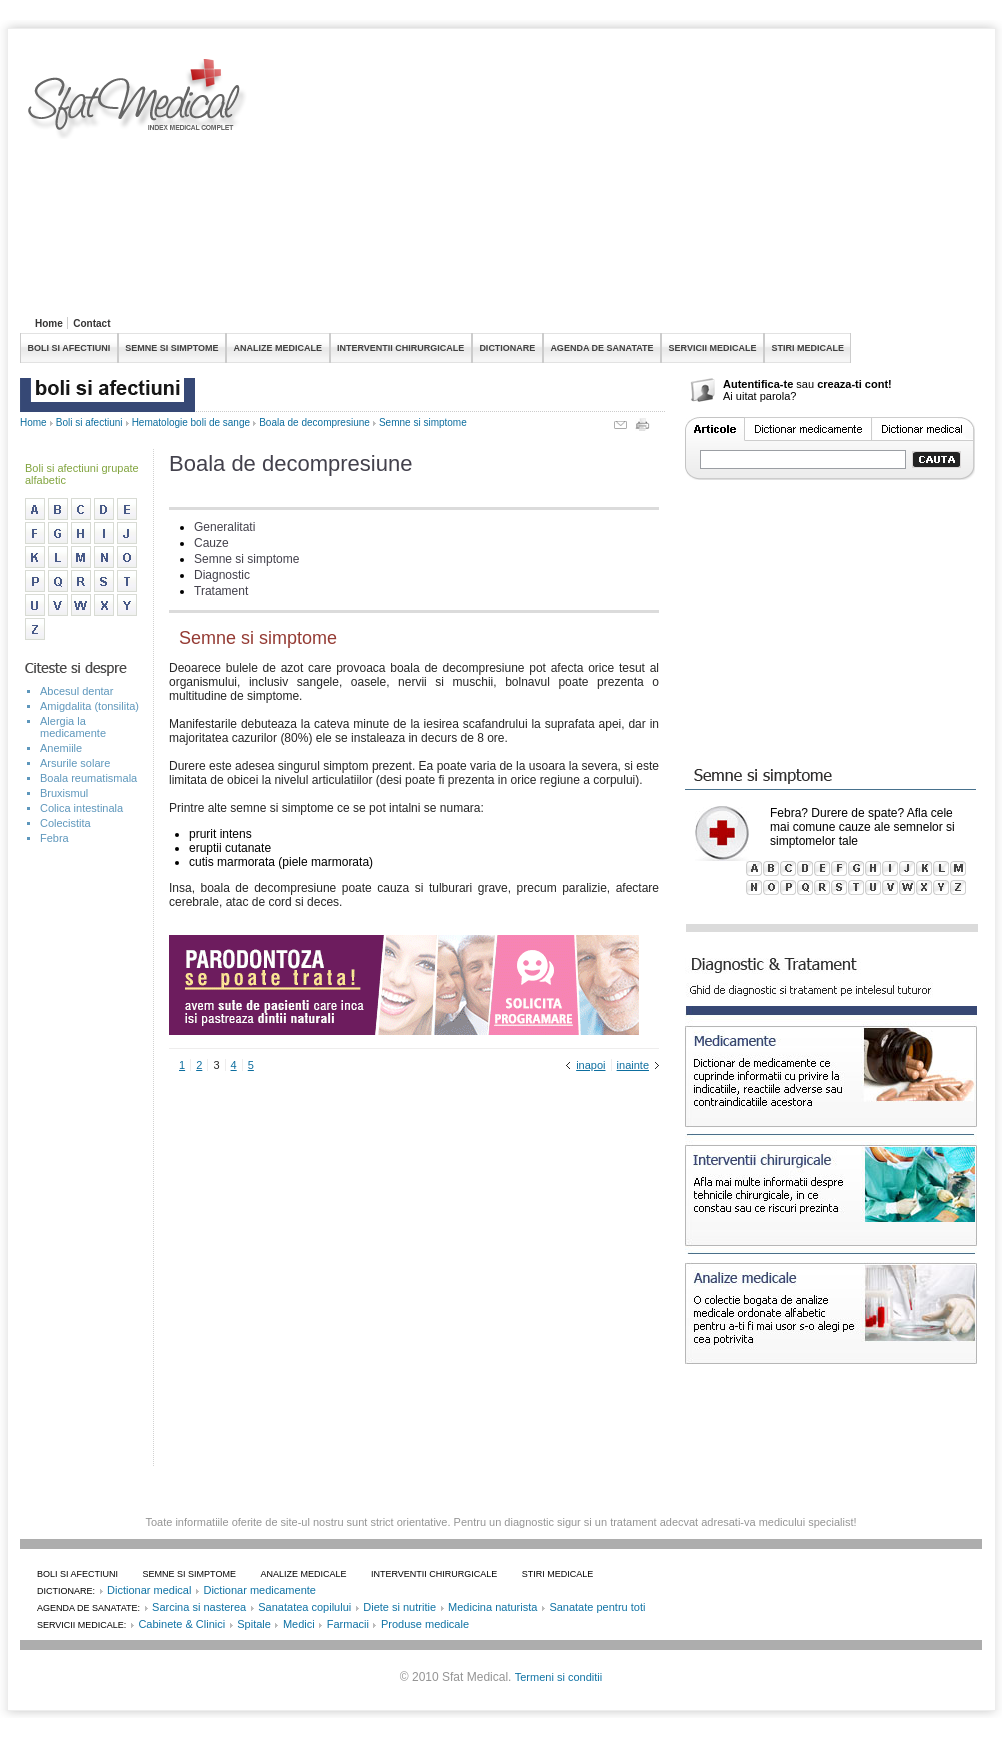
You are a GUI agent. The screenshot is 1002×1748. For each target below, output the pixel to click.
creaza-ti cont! (854, 384)
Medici (299, 1624)
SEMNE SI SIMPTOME (171, 348)
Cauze (211, 543)
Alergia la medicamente (73, 727)
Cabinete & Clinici (181, 1624)
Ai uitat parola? (759, 396)
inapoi (590, 1065)
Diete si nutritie (399, 1607)
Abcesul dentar (76, 691)
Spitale (254, 1624)
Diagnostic (222, 575)
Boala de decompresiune (314, 422)
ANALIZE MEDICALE (278, 348)
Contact (91, 323)
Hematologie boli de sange (191, 422)
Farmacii (348, 1624)
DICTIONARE (507, 348)
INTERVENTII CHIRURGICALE (400, 348)
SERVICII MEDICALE (713, 348)
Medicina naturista (492, 1607)
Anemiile (61, 748)
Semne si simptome (423, 422)
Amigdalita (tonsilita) (89, 706)
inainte (633, 1065)
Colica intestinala (81, 808)
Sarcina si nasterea (199, 1607)
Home (49, 323)
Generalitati (224, 527)
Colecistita (65, 823)
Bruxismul (64, 793)
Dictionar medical (149, 1590)
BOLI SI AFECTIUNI (69, 348)
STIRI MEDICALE (807, 348)
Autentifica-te (758, 384)
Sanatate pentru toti (597, 1607)
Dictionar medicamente (259, 1590)
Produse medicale (425, 1624)
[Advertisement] (414, 184)
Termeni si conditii (558, 1677)
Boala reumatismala (88, 778)
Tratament (221, 591)
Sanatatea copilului (304, 1607)
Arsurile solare (75, 763)
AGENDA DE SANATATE (601, 348)
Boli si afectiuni (89, 422)
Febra (54, 838)
